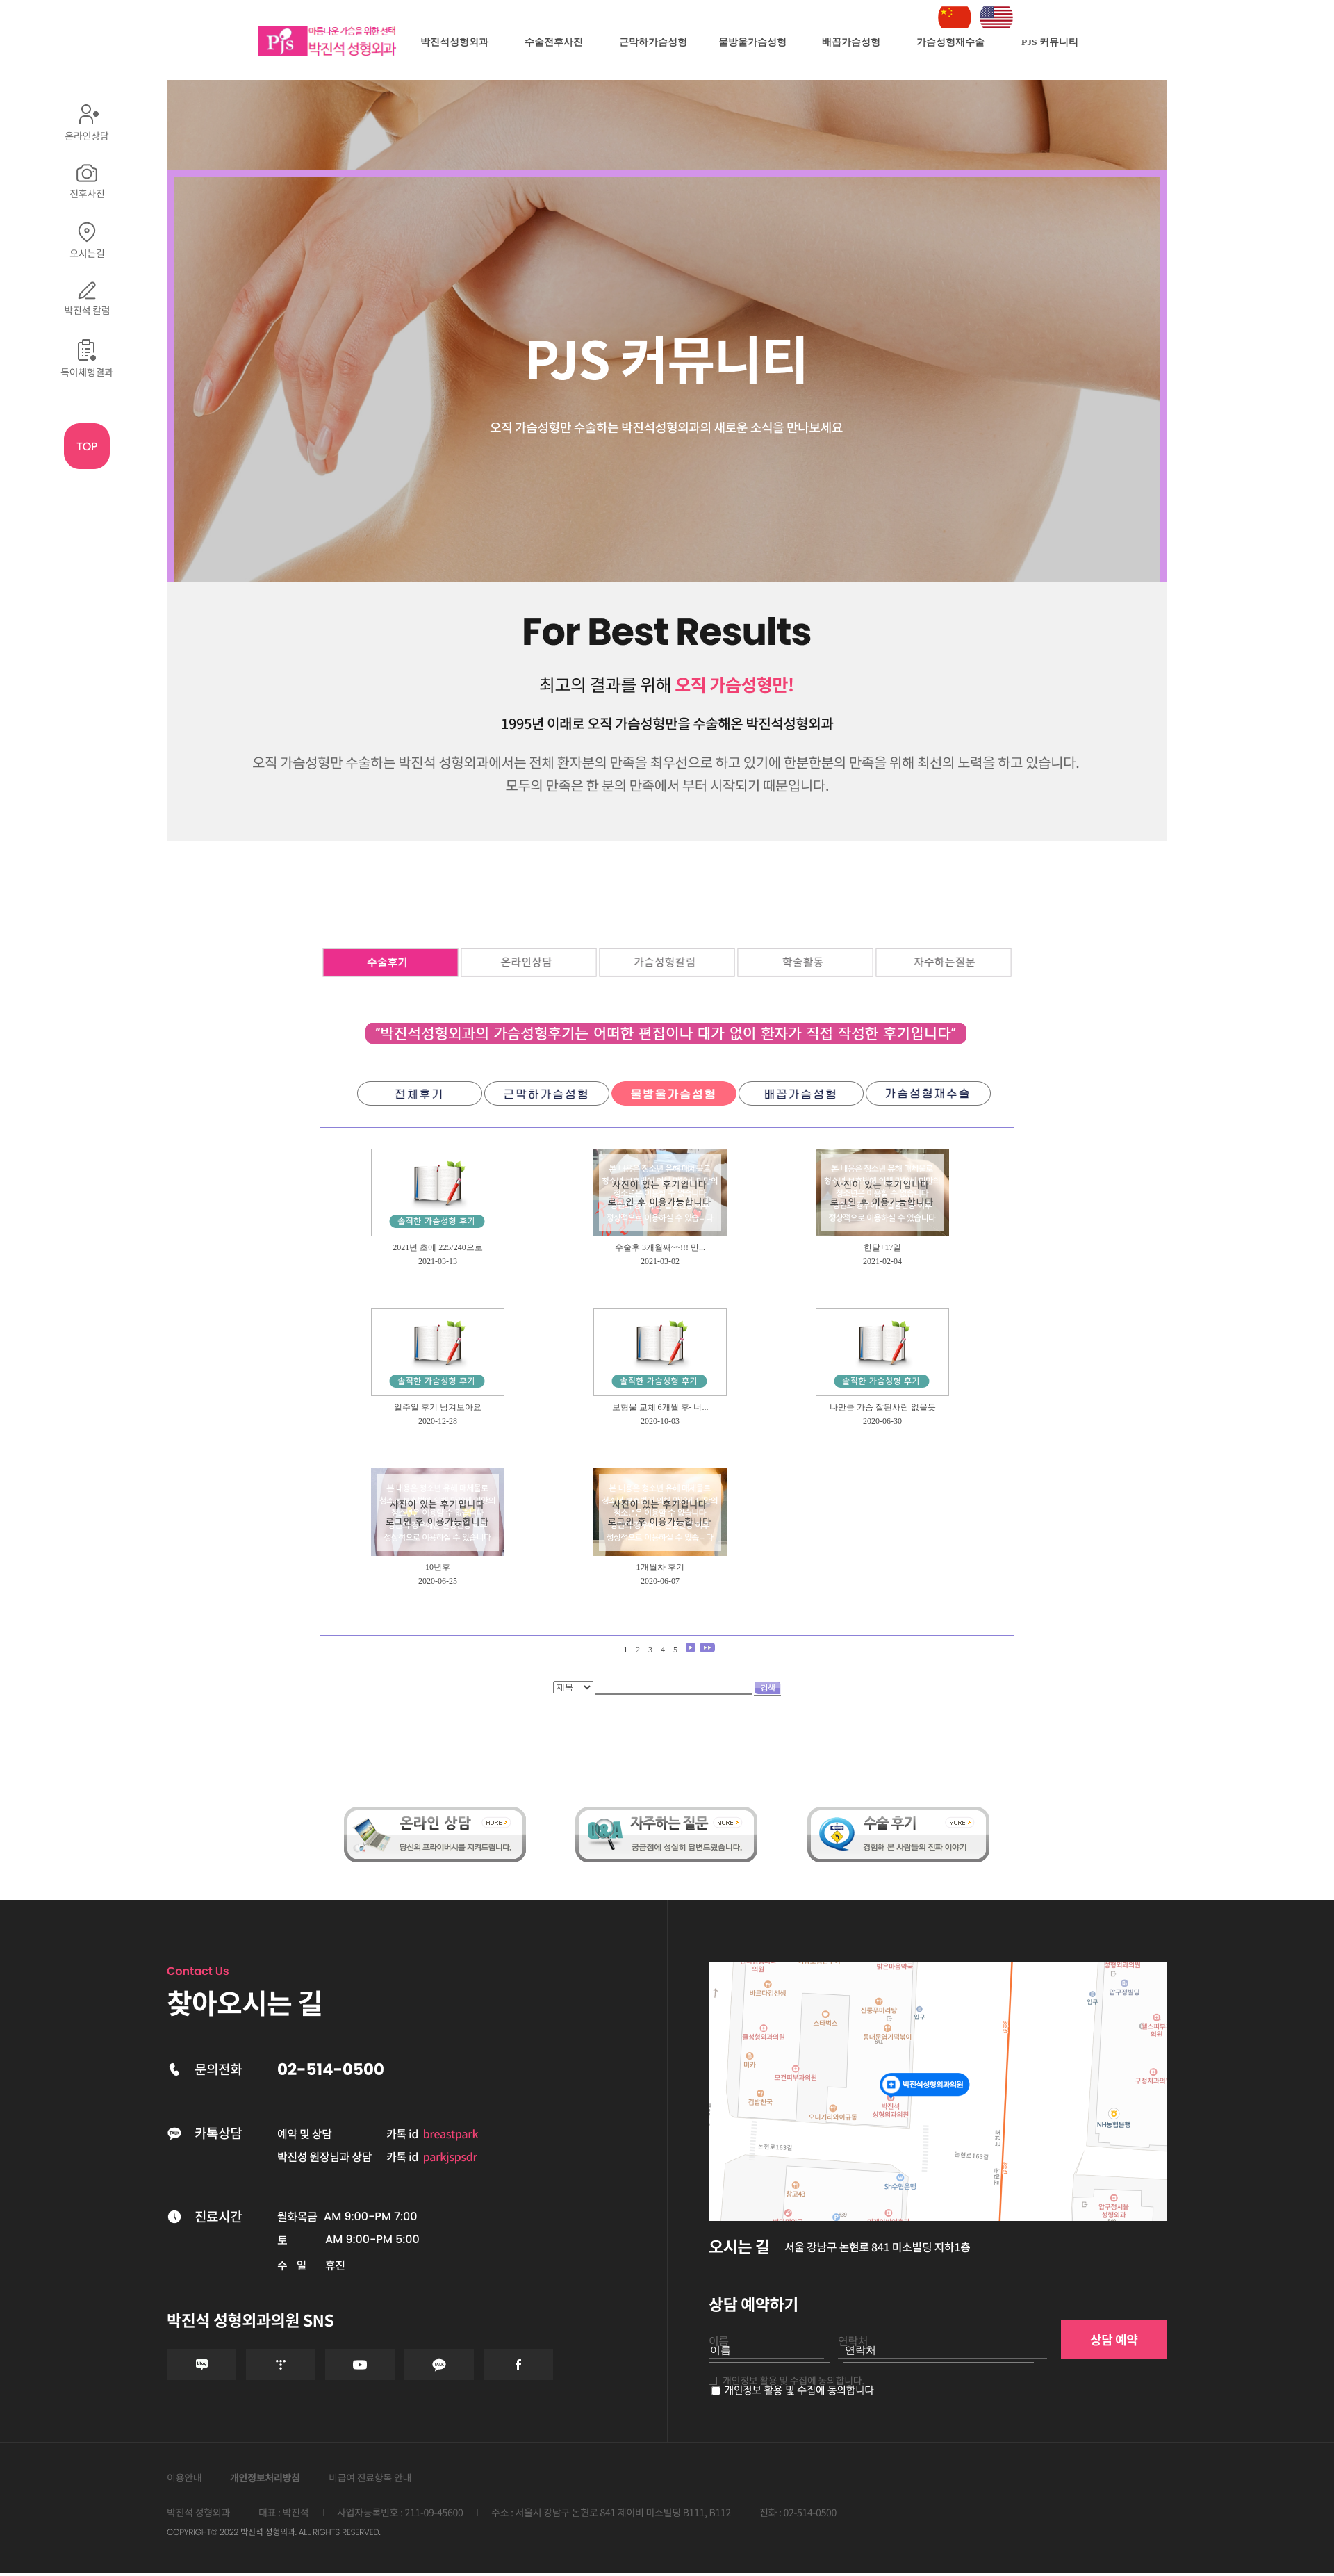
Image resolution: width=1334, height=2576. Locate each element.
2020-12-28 (437, 1421)
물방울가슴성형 (752, 42)
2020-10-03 (660, 1421)
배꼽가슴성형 (851, 42)
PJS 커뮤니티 (1049, 42)
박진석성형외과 (454, 42)
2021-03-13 (437, 1261)
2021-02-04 (882, 1261)
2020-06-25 (437, 1581)
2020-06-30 (882, 1421)
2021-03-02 (660, 1261)
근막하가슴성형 (653, 42)
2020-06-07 (660, 1581)
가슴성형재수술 (950, 42)
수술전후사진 (554, 42)
